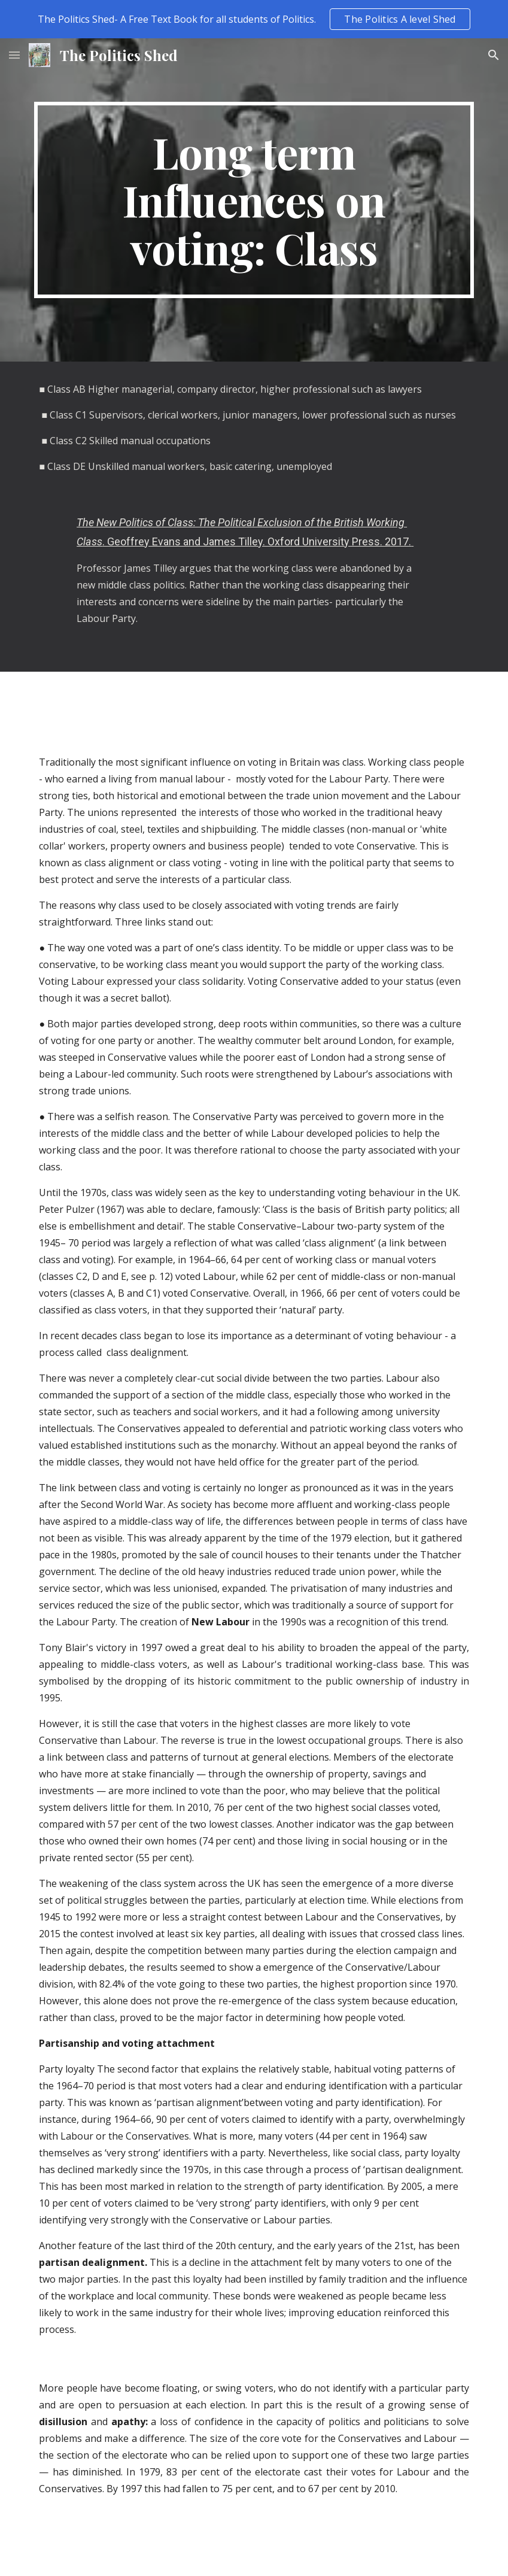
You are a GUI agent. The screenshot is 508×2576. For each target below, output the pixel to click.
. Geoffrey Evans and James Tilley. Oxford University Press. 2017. (256, 541)
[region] (254, 19)
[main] (253, 200)
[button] (14, 54)
